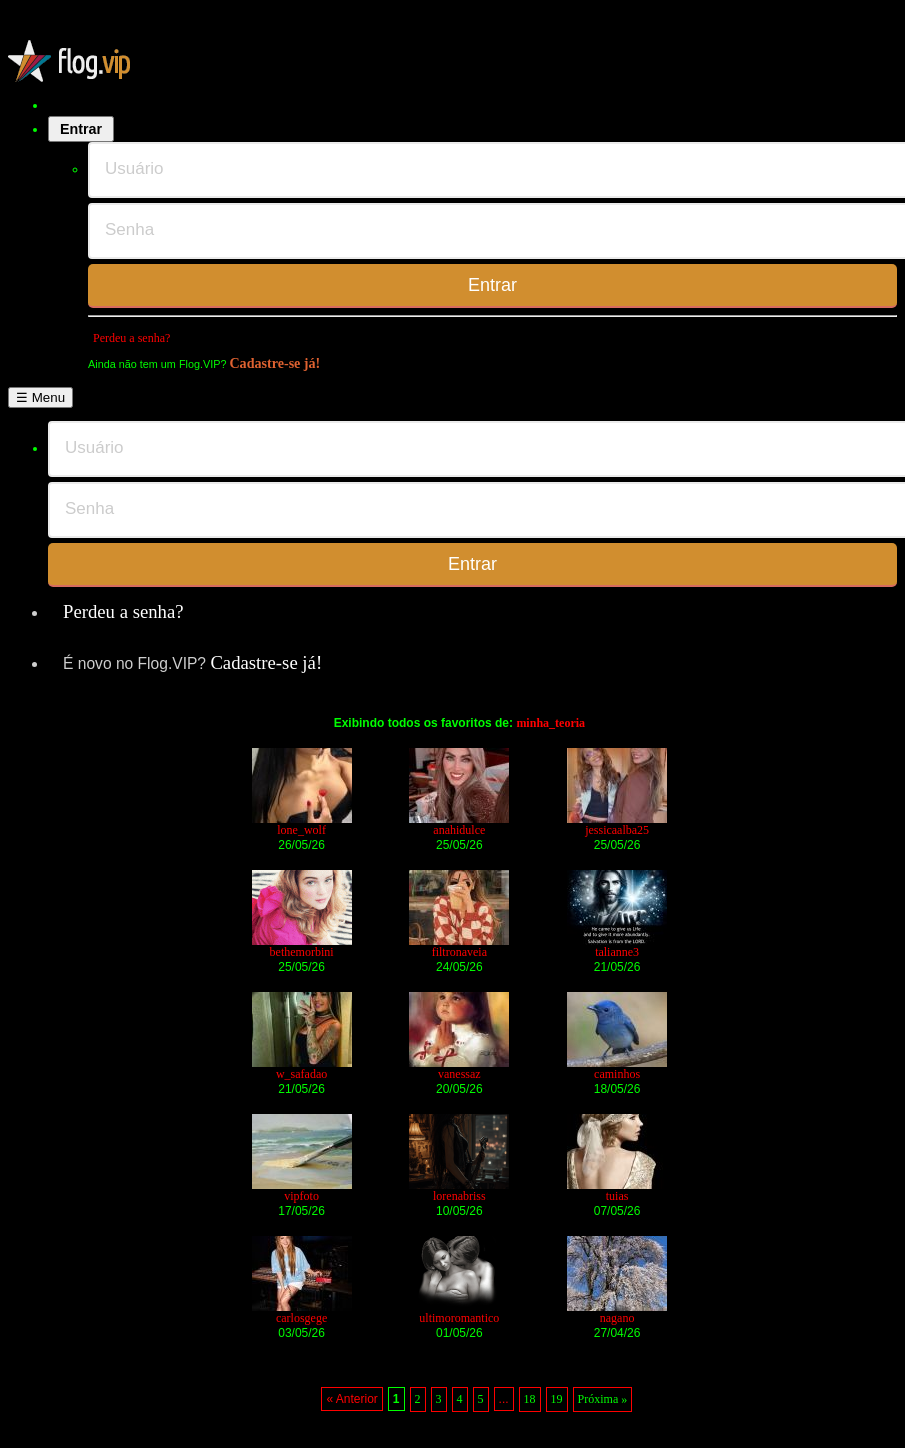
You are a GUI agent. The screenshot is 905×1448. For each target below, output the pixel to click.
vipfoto (301, 1196)
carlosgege (301, 1318)
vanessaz (459, 1074)
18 (530, 1399)
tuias (617, 1196)
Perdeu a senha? (131, 338)
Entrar (81, 129)
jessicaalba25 (617, 830)
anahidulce (459, 830)
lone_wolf (301, 830)
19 (557, 1399)
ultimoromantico (459, 1318)
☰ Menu (40, 397)
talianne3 (617, 952)
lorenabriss (459, 1196)
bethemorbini (302, 952)
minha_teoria (550, 723)
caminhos (617, 1074)
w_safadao (301, 1074)
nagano (617, 1318)
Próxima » (603, 1399)
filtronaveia (459, 952)
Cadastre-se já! (274, 363)
